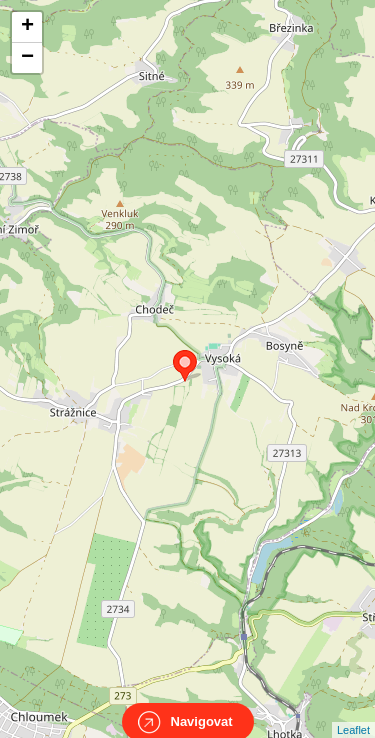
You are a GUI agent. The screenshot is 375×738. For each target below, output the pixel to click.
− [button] (27, 58)
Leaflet (353, 712)
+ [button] (27, 27)
